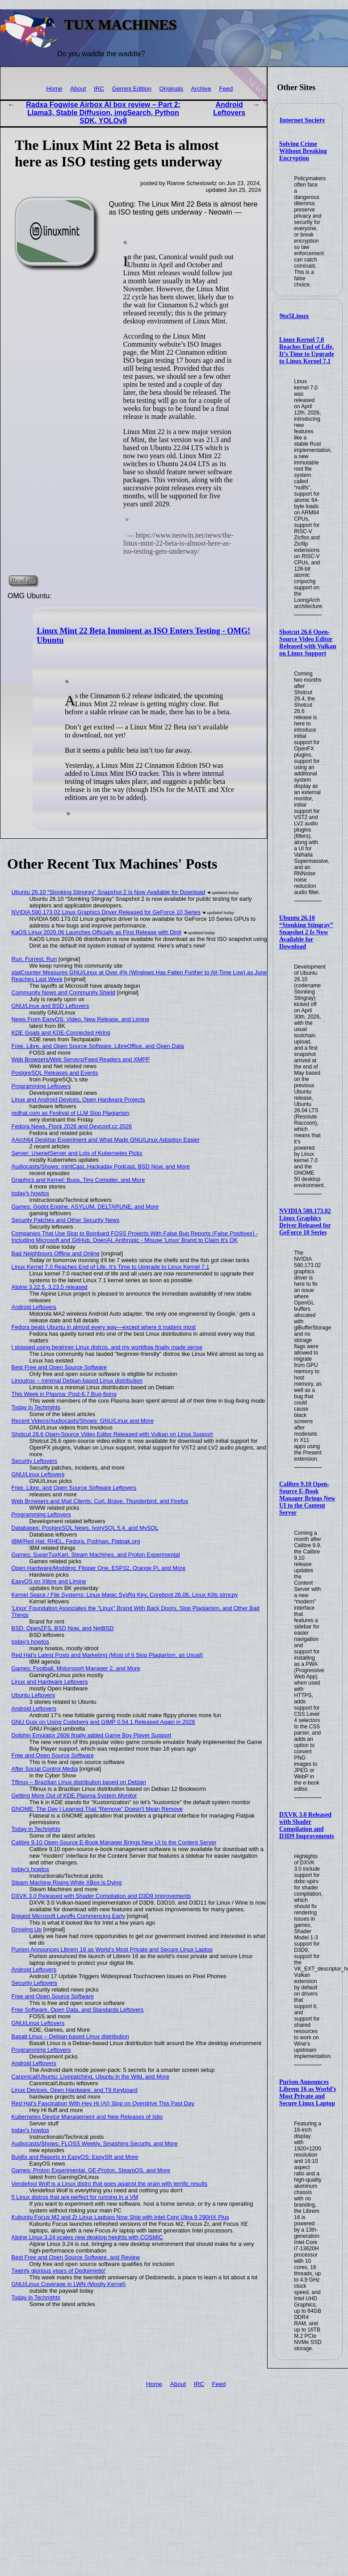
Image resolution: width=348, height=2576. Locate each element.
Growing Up (27, 1929)
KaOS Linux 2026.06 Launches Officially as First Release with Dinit (96, 932)
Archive (201, 88)
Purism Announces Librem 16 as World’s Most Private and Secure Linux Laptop (307, 2093)
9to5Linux (294, 315)
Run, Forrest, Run (34, 959)
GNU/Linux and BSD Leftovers (50, 1005)
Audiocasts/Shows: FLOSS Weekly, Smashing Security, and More (95, 2143)
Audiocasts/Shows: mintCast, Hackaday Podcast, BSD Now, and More (101, 1166)
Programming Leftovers (41, 1086)
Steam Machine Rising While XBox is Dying (67, 1882)
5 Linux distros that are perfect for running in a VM (75, 2197)
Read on (23, 580)
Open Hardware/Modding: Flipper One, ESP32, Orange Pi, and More (99, 1568)
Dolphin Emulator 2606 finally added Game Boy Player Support (92, 1735)
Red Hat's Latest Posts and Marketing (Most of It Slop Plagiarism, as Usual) (107, 1655)
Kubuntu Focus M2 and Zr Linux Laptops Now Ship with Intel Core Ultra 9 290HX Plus (120, 2217)
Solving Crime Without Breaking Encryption (303, 151)
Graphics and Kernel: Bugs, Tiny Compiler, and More (78, 1179)
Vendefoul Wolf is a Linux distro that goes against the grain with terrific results (110, 2183)
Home (54, 88)
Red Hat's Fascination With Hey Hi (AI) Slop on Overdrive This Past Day (103, 2103)
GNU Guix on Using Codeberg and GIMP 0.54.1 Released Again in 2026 (103, 1722)
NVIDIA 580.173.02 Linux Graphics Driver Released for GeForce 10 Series (305, 1222)
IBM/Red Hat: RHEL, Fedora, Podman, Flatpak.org (76, 1541)
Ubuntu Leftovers (33, 1695)
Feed (226, 88)
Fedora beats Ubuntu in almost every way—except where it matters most (104, 1327)
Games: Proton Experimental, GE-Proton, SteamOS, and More (91, 2170)
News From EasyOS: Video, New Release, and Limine (80, 1019)
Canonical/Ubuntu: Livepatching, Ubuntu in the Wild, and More (91, 2076)
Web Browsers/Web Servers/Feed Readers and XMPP (81, 1059)
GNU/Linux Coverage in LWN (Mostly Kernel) (69, 2284)
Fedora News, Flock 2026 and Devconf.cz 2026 (72, 1126)
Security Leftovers (34, 1461)
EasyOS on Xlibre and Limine (49, 1581)
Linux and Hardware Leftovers (50, 1681)
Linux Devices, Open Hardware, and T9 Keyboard (75, 2090)
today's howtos (30, 1193)
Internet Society (302, 120)
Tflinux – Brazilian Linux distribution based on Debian (79, 1782)
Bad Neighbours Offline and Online (56, 1253)
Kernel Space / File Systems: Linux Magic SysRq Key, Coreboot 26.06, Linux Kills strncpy (125, 1594)
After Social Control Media (45, 1768)
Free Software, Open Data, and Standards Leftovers (78, 2009)
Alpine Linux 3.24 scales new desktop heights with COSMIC (87, 2237)
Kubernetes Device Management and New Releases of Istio (87, 2116)
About (78, 88)
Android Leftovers (229, 108)
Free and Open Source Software (53, 1755)
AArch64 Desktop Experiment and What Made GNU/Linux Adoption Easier (106, 1139)
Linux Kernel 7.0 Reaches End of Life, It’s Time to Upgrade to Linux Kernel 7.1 (306, 350)
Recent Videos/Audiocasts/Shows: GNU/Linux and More (83, 1420)
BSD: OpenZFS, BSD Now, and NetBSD (63, 1628)
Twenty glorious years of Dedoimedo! (59, 2270)
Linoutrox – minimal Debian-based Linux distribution (77, 1380)
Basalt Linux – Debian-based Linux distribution (70, 2036)
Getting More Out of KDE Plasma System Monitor (74, 1795)
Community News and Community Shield (64, 992)
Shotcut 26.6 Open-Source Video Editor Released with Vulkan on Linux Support (307, 643)
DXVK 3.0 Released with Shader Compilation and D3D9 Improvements (306, 1825)
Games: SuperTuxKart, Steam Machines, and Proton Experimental (96, 1554)
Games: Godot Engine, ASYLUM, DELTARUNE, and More (85, 1206)
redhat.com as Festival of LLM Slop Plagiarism (71, 1113)
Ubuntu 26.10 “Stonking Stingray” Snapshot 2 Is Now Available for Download (306, 932)
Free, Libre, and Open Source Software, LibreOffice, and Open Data (98, 1046)
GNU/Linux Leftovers (38, 1474)
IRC (99, 88)
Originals (171, 88)
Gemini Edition (131, 88)
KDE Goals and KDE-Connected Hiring (61, 1032)
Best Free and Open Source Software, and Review (76, 2257)
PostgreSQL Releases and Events (55, 1072)
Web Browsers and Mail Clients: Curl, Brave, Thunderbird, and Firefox (100, 1501)
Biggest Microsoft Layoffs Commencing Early (68, 1916)
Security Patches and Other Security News (66, 1220)
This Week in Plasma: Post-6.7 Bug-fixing (64, 1394)
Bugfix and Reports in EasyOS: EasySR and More (75, 2157)
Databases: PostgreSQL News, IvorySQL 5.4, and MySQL (85, 1527)
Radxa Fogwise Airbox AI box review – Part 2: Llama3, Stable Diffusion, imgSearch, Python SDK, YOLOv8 (103, 112)
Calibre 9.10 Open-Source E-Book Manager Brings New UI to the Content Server (307, 1498)
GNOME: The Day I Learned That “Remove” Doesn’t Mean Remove (97, 1809)
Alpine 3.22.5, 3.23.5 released (50, 1287)
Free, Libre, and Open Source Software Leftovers (74, 1487)
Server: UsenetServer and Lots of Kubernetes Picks (77, 1153)
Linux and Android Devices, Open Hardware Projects (78, 1099)
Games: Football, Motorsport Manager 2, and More (76, 1668)
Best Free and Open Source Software (59, 1367)
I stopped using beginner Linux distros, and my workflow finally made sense (107, 1347)
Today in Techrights (36, 1407)
